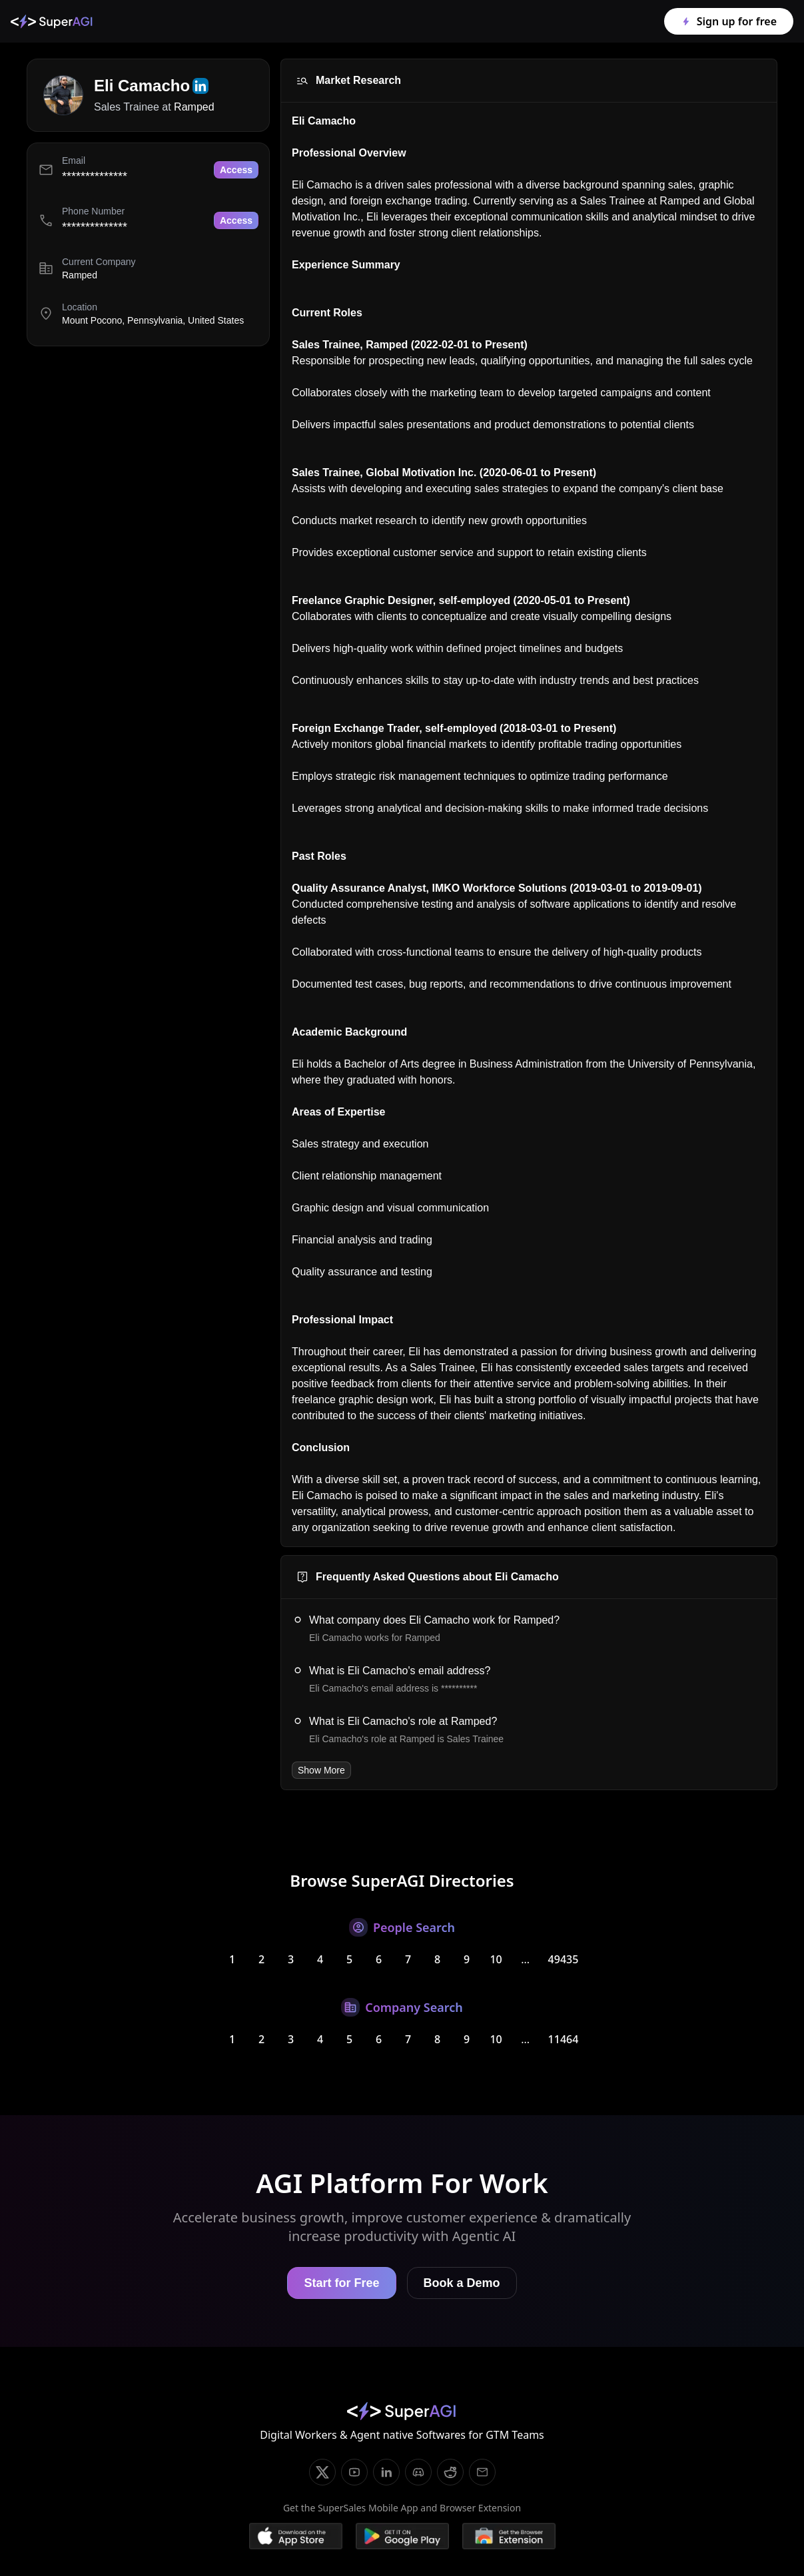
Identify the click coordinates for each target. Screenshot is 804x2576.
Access (236, 169)
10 (496, 1959)
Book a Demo (462, 2283)
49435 (563, 1959)
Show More (321, 1770)
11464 (563, 2039)
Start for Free (341, 2283)
